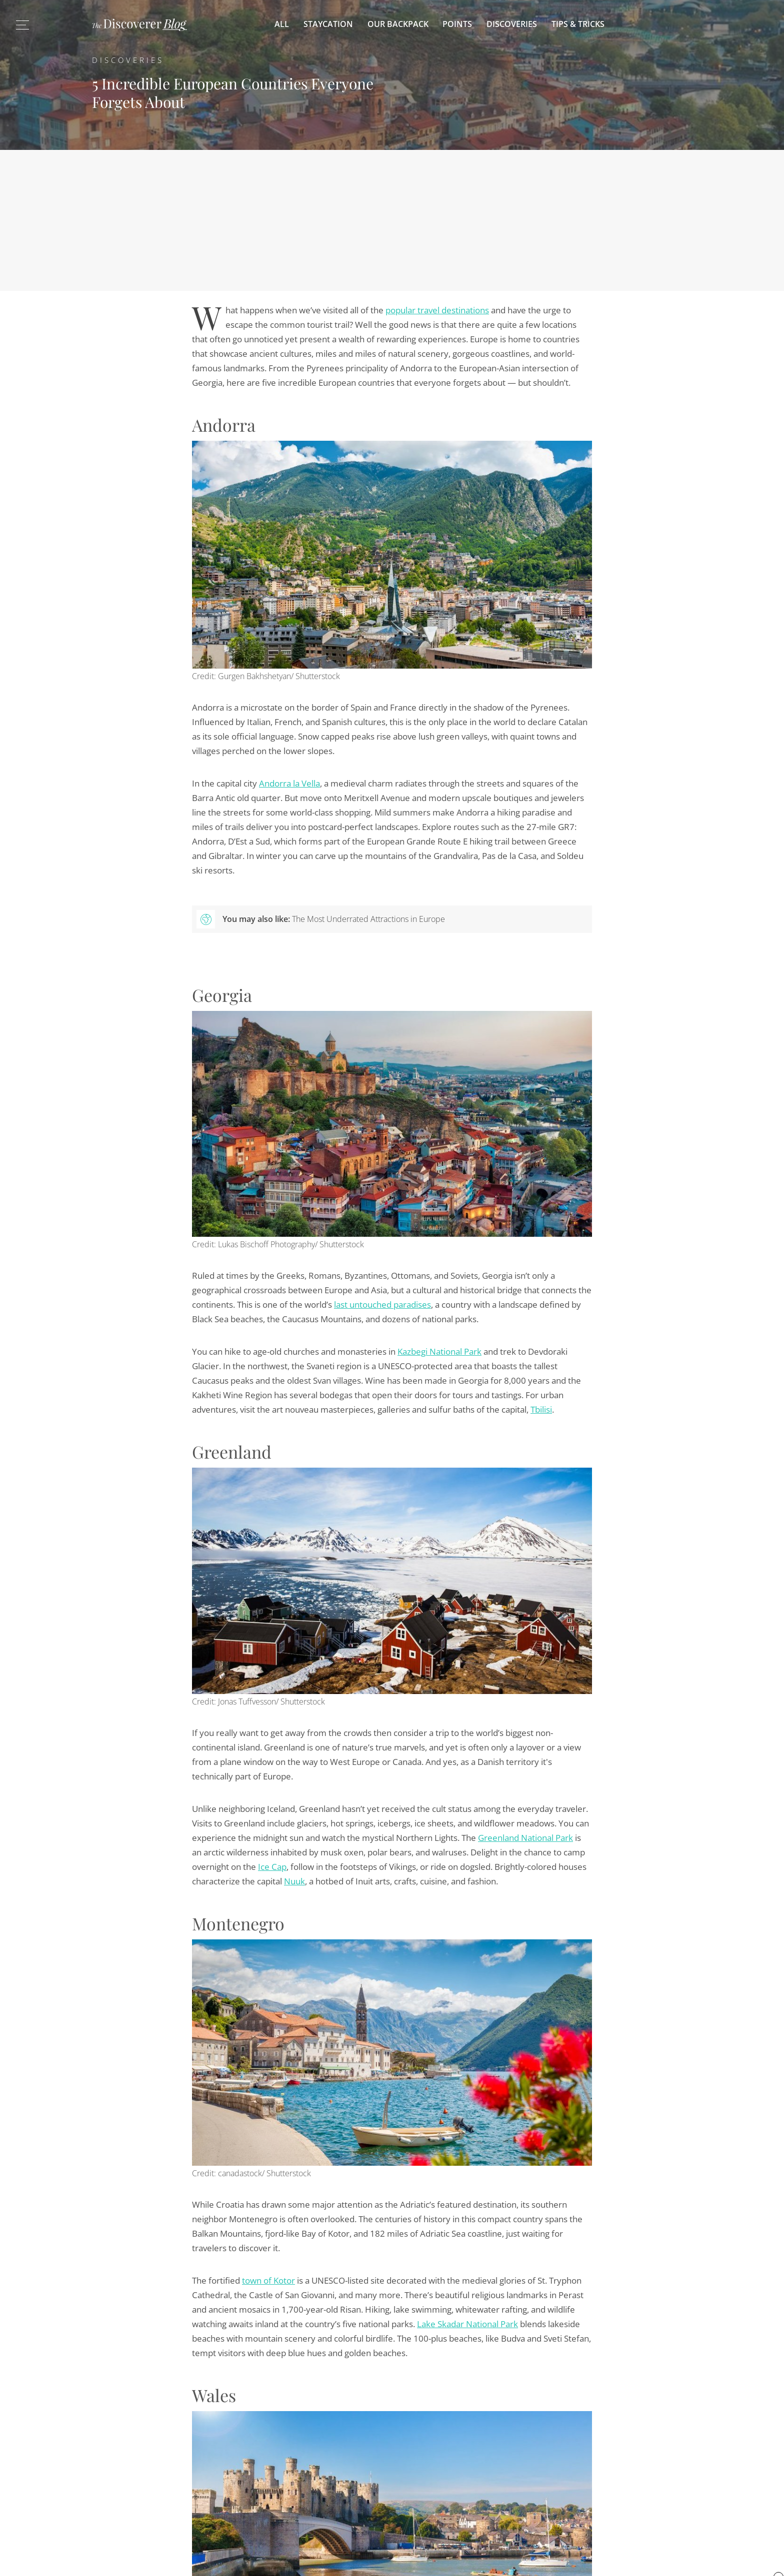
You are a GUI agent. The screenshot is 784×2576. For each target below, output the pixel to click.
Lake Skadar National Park (467, 2324)
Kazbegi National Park (440, 1351)
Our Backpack (398, 23)
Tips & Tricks (578, 23)
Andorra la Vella (289, 783)
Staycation (328, 23)
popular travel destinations (437, 310)
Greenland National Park (525, 1837)
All (281, 23)
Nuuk (294, 1881)
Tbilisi (541, 1409)
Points (457, 23)
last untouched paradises (382, 1304)
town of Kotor (268, 2280)
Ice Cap (272, 1866)
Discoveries (511, 23)
